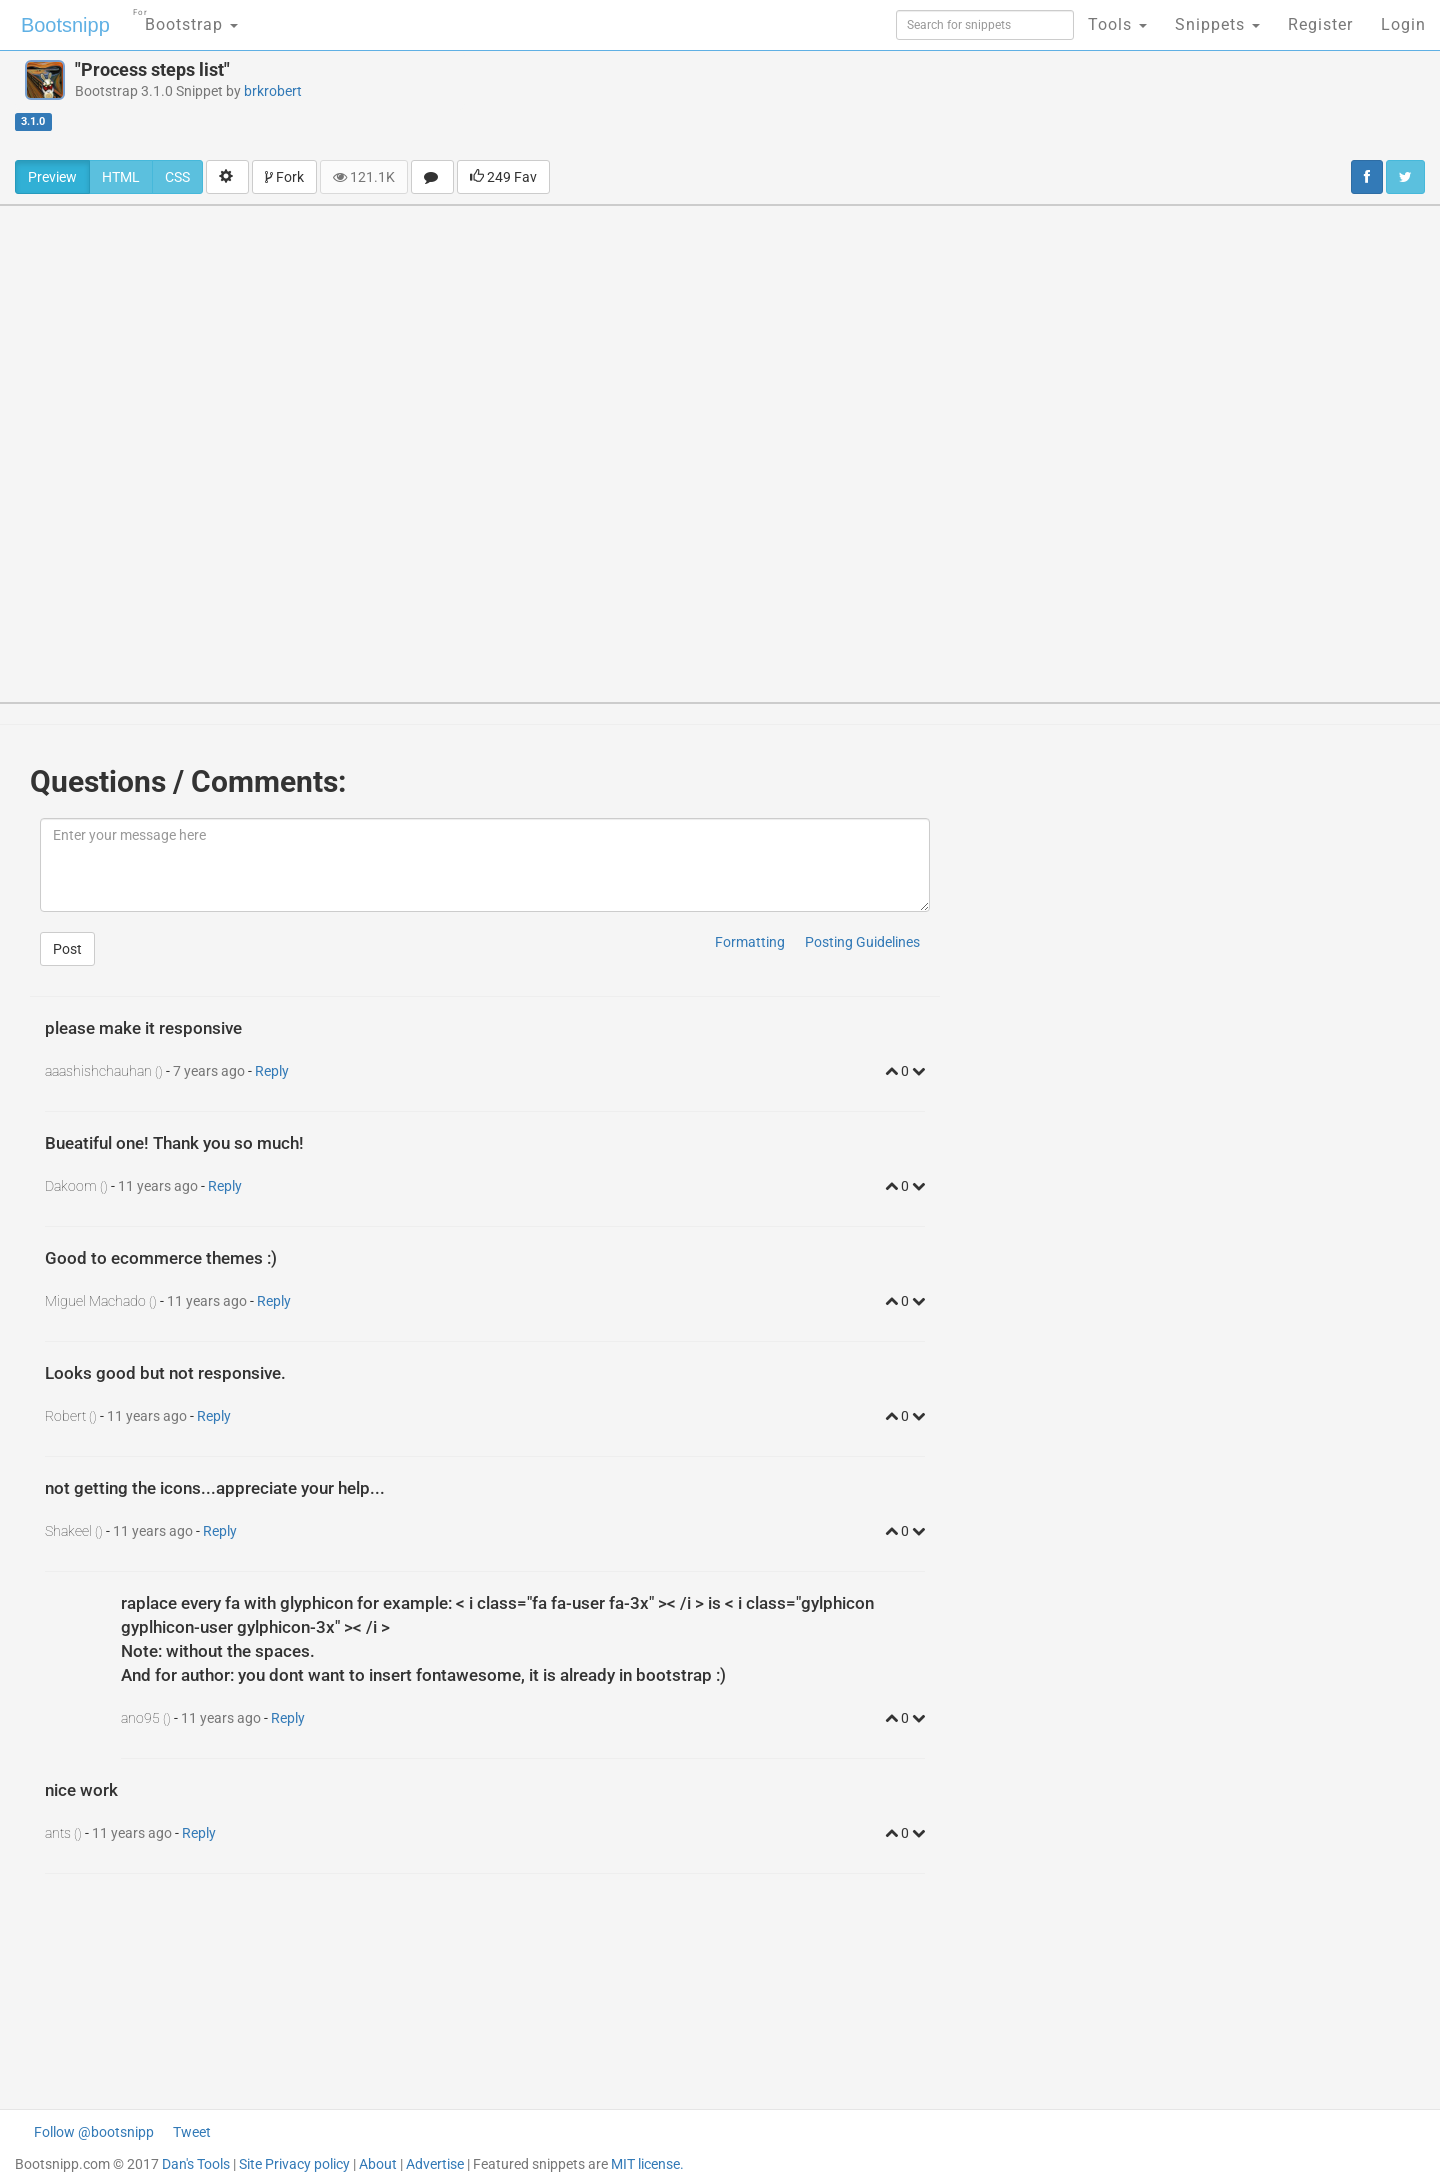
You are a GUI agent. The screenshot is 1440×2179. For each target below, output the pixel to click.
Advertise (435, 2164)
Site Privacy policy (294, 2164)
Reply (272, 1071)
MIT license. (647, 2164)
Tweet (192, 2132)
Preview (52, 177)
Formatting (750, 942)
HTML (121, 177)
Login (1403, 24)
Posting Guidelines (862, 942)
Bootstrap (185, 18)
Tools (1117, 24)
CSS (177, 177)
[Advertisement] (859, 105)
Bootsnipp (65, 25)
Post (67, 949)
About (378, 2164)
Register (1320, 24)
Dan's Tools (196, 2164)
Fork (284, 177)
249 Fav (503, 177)
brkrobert (273, 91)
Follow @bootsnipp (94, 2132)
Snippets (1217, 24)
